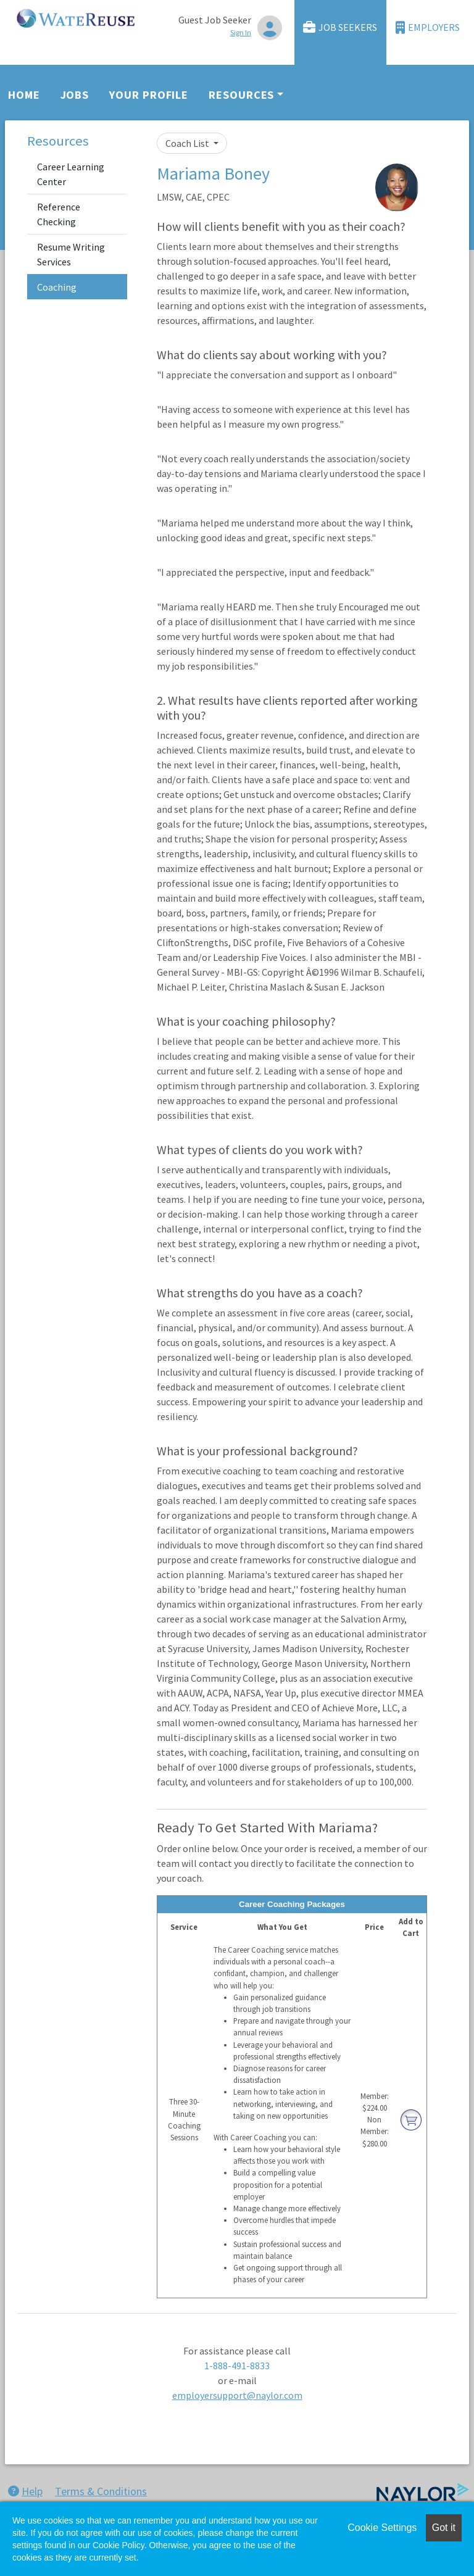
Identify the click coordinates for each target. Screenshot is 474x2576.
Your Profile (148, 95)
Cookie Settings (382, 2527)
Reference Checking (58, 214)
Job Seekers (340, 27)
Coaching (57, 287)
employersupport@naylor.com (237, 2395)
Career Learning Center (70, 174)
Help (25, 2491)
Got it (443, 2527)
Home (24, 95)
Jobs (74, 95)
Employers (428, 27)
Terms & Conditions (101, 2491)
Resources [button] (241, 95)
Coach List (188, 143)
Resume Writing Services (71, 254)
